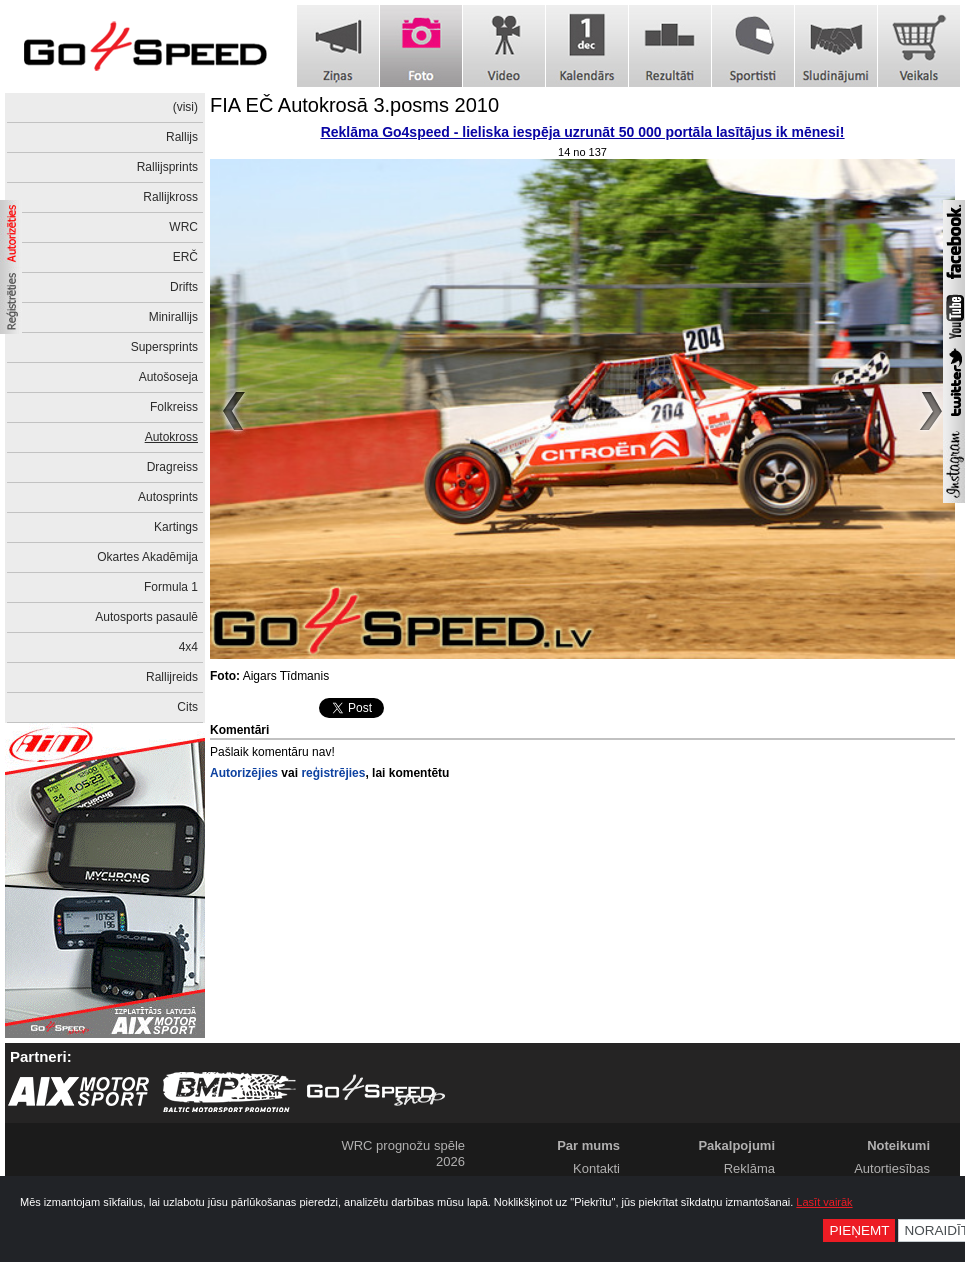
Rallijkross (170, 197)
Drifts (184, 287)
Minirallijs (173, 317)
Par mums (588, 1145)
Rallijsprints (167, 167)
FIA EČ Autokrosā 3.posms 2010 (354, 105)
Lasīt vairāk (824, 1202)
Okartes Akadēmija (147, 557)
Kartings (176, 527)
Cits (187, 707)
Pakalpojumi (736, 1145)
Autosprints (168, 497)
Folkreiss (174, 407)
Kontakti (596, 1168)
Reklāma (749, 1168)
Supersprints (164, 347)
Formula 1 (171, 587)
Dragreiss (172, 467)
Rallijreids (172, 677)
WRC (183, 227)
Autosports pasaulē (146, 617)
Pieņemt (859, 1230)
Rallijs (182, 137)
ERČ (185, 257)
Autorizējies (244, 773)
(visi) (185, 107)
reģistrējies (333, 773)
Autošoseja (168, 377)
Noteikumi (898, 1145)
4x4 (188, 647)
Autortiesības (892, 1168)
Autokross (171, 437)
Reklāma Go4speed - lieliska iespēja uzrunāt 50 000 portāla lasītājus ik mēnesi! (583, 132)
